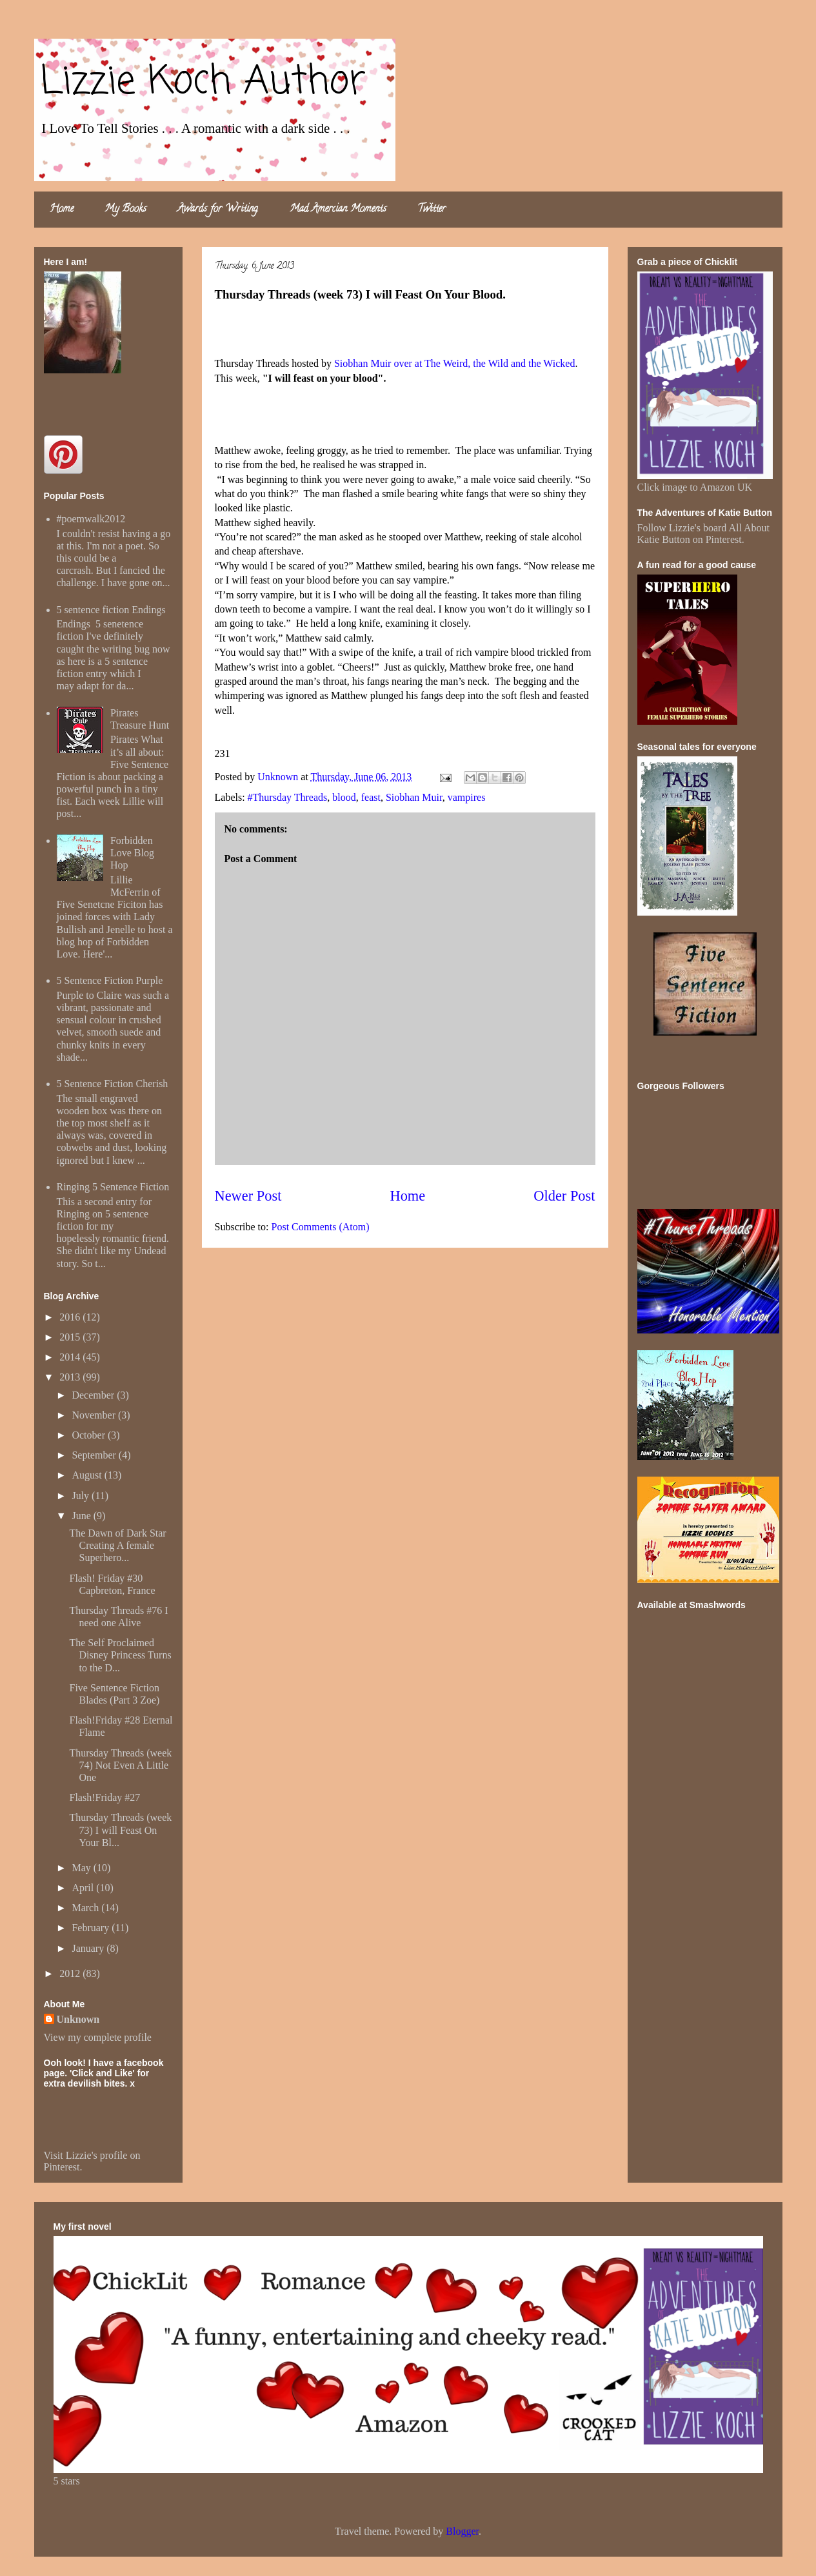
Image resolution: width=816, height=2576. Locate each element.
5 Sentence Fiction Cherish (112, 1083)
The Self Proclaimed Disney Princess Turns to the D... (120, 1655)
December (94, 1395)
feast (371, 797)
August (88, 1475)
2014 (71, 1357)
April (84, 1887)
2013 (71, 1377)
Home (62, 209)
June (82, 1515)
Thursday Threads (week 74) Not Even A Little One (120, 1765)
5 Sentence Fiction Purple (110, 980)
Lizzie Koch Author (203, 82)
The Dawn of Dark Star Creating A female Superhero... (117, 1545)
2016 (71, 1317)
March (86, 1907)
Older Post (564, 1196)
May (82, 1867)
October (90, 1435)
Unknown (78, 2019)
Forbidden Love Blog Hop (132, 852)
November (95, 1415)
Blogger (462, 2531)
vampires (467, 797)
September (95, 1455)
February (92, 1927)
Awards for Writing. (218, 209)
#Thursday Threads (288, 797)
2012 (71, 1973)
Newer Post (248, 1196)
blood (343, 797)
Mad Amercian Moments (338, 209)
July (82, 1495)
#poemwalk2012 (91, 518)
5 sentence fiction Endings (111, 609)
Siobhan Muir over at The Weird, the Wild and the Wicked (454, 363)
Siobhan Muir (414, 797)
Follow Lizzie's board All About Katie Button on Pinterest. (703, 533)
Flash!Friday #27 (104, 1797)
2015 (71, 1337)
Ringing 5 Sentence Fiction (113, 1186)
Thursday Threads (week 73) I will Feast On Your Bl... (120, 1829)
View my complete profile (98, 2037)
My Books (125, 209)
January (89, 1948)
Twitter (431, 209)
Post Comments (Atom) (321, 1226)
